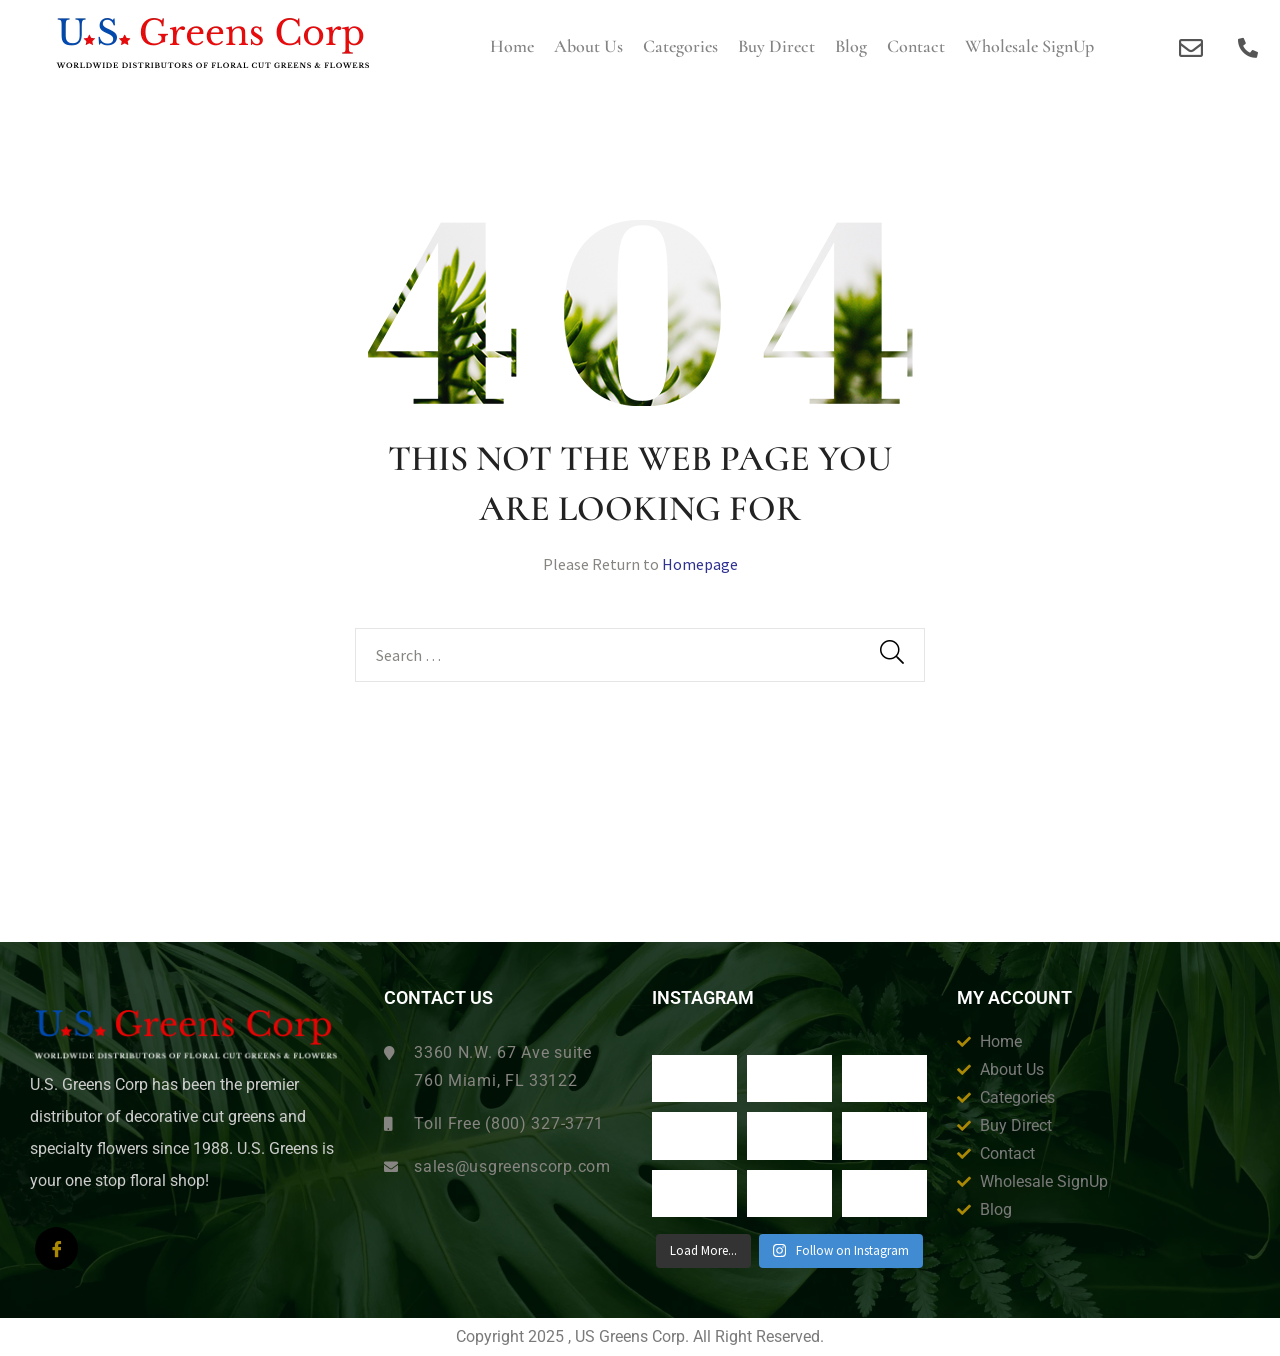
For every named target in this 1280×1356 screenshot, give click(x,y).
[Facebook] (56, 1248)
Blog (851, 46)
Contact (916, 46)
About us (588, 46)
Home (512, 46)
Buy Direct (776, 46)
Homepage (700, 564)
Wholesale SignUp (1029, 46)
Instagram (703, 998)
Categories (680, 46)
